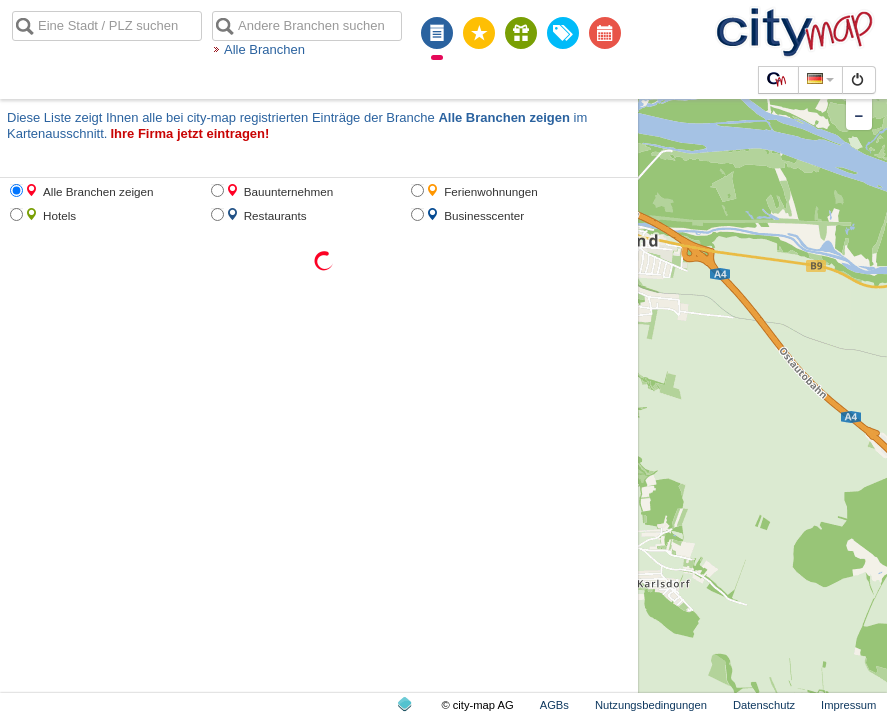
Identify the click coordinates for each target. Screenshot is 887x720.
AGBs (554, 705)
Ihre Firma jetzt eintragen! (189, 133)
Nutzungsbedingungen (651, 705)
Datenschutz (764, 705)
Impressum (848, 705)
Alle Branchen (264, 49)
